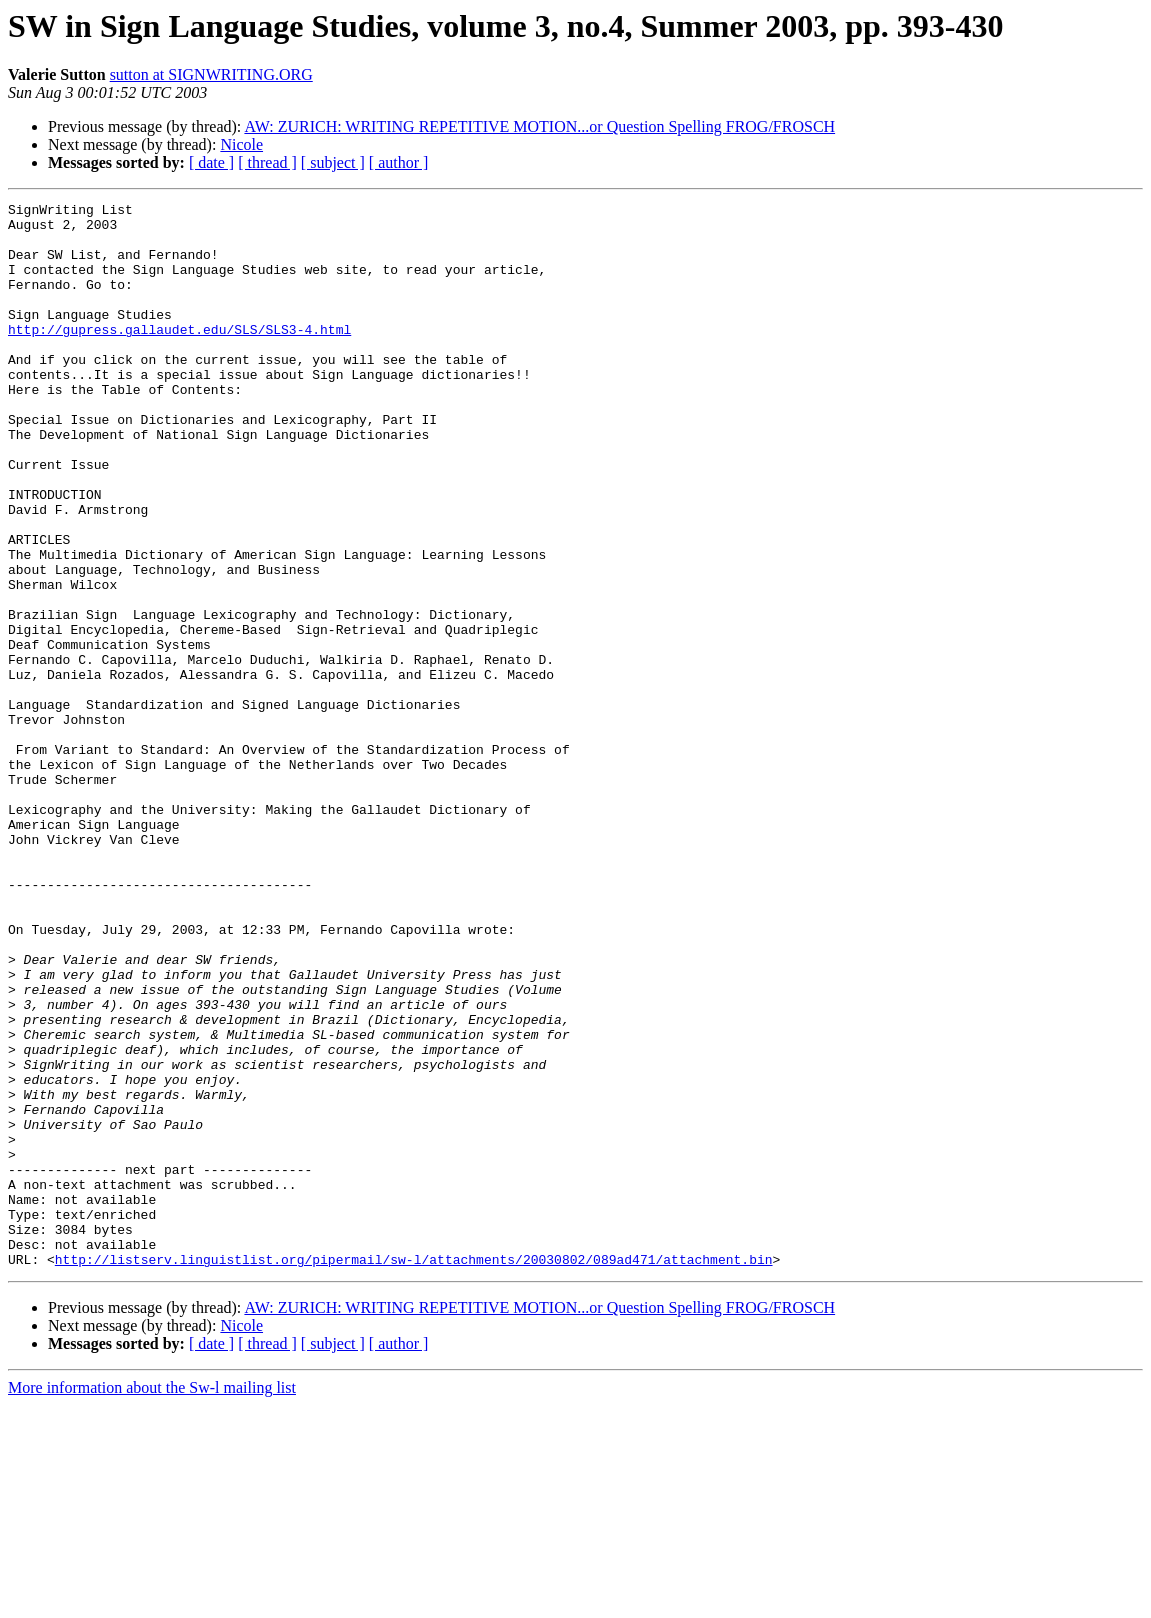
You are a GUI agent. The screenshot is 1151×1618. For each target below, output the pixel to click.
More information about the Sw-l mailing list (152, 1600)
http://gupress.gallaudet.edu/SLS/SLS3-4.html (179, 356)
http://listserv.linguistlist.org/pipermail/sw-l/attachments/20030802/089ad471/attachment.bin (414, 1472)
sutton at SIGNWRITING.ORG (211, 74)
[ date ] (211, 162)
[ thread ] (267, 162)
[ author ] (399, 162)
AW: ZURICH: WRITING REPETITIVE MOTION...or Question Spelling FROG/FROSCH (539, 126)
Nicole (241, 144)
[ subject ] (333, 162)
